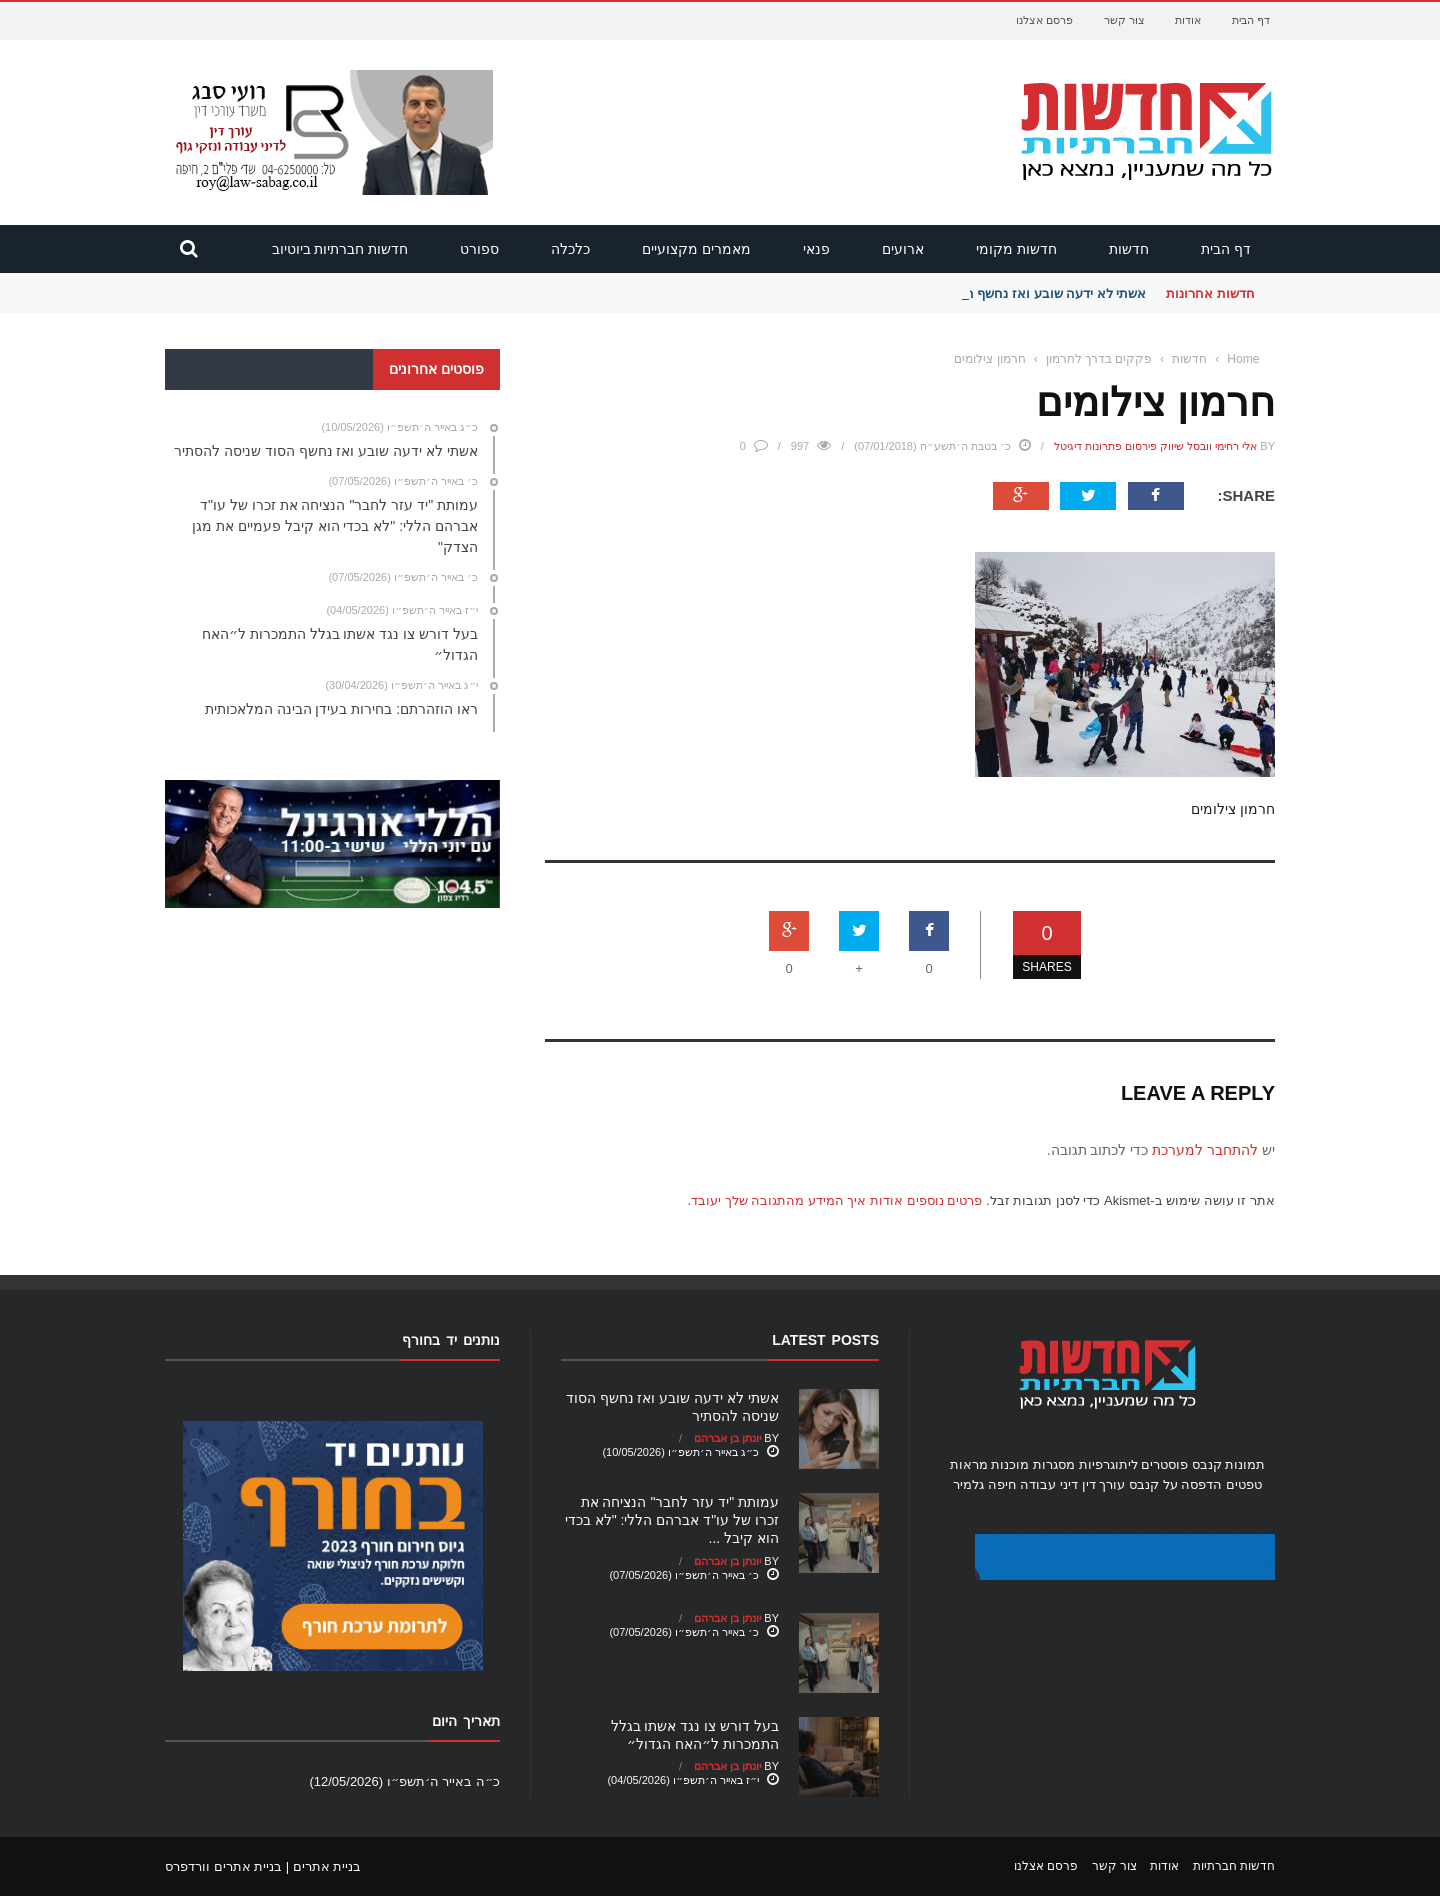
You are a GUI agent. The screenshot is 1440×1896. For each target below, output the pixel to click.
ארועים (903, 249)
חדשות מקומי (1016, 249)
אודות (1188, 20)
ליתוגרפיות (1108, 1464)
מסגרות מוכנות (1033, 1464)
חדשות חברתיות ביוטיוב (340, 249)
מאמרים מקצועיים (696, 249)
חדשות (1129, 249)
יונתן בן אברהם (727, 1438)
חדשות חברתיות (1234, 1866)
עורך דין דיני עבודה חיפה (1056, 1484)
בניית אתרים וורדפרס (223, 1866)
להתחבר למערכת (1205, 1150)
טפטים (1244, 1484)
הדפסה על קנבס (1175, 1484)
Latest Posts (825, 1340)
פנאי (816, 249)
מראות (969, 1464)
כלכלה (570, 249)
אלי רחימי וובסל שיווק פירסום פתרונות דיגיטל (1155, 446)
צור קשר (1124, 20)
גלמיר (968, 1484)
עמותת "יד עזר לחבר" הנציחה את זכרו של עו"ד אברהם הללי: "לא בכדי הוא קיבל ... (672, 1520)
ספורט (479, 249)
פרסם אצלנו (1044, 20)
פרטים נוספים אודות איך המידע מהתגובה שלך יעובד (836, 1200)
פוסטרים (1164, 1464)
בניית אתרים (327, 1866)
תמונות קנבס (1229, 1464)
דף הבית (1251, 20)
